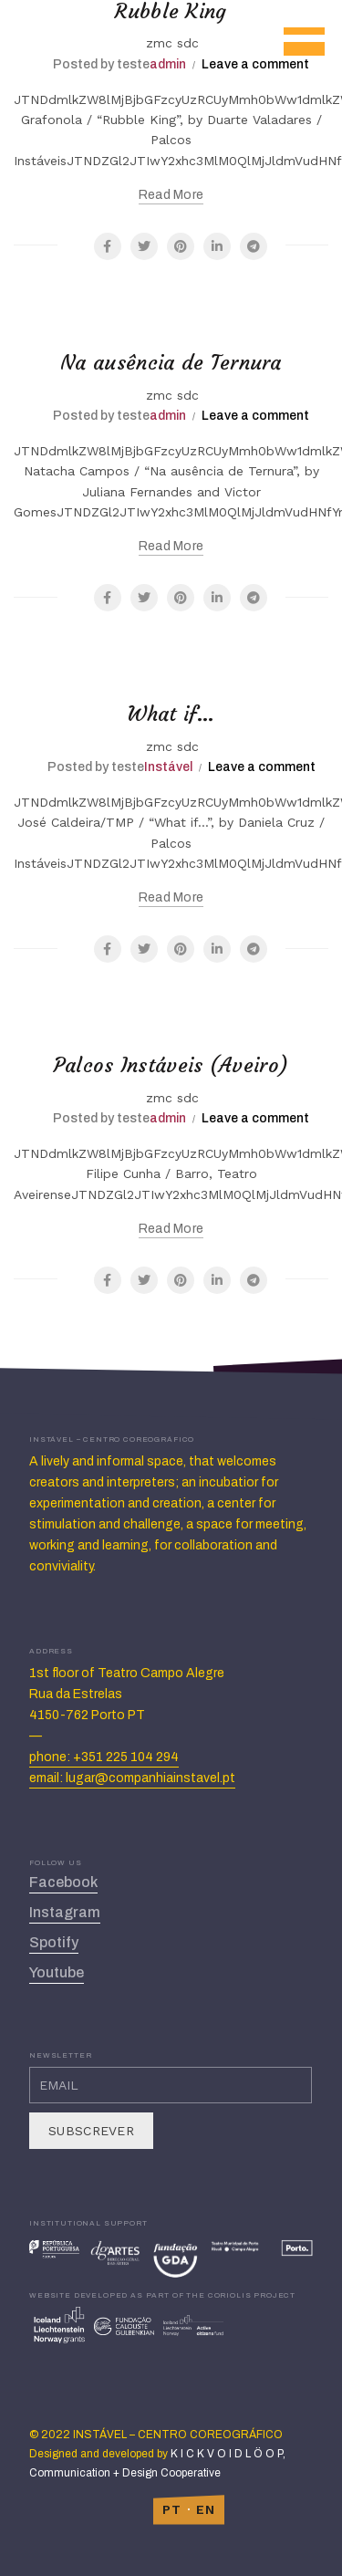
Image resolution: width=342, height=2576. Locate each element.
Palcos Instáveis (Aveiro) (171, 1065)
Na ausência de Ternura (171, 362)
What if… (170, 714)
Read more (171, 195)
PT (172, 2509)
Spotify (53, 1942)
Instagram (64, 1912)
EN (206, 2509)
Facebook (63, 1882)
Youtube (56, 1972)
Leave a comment (255, 64)
